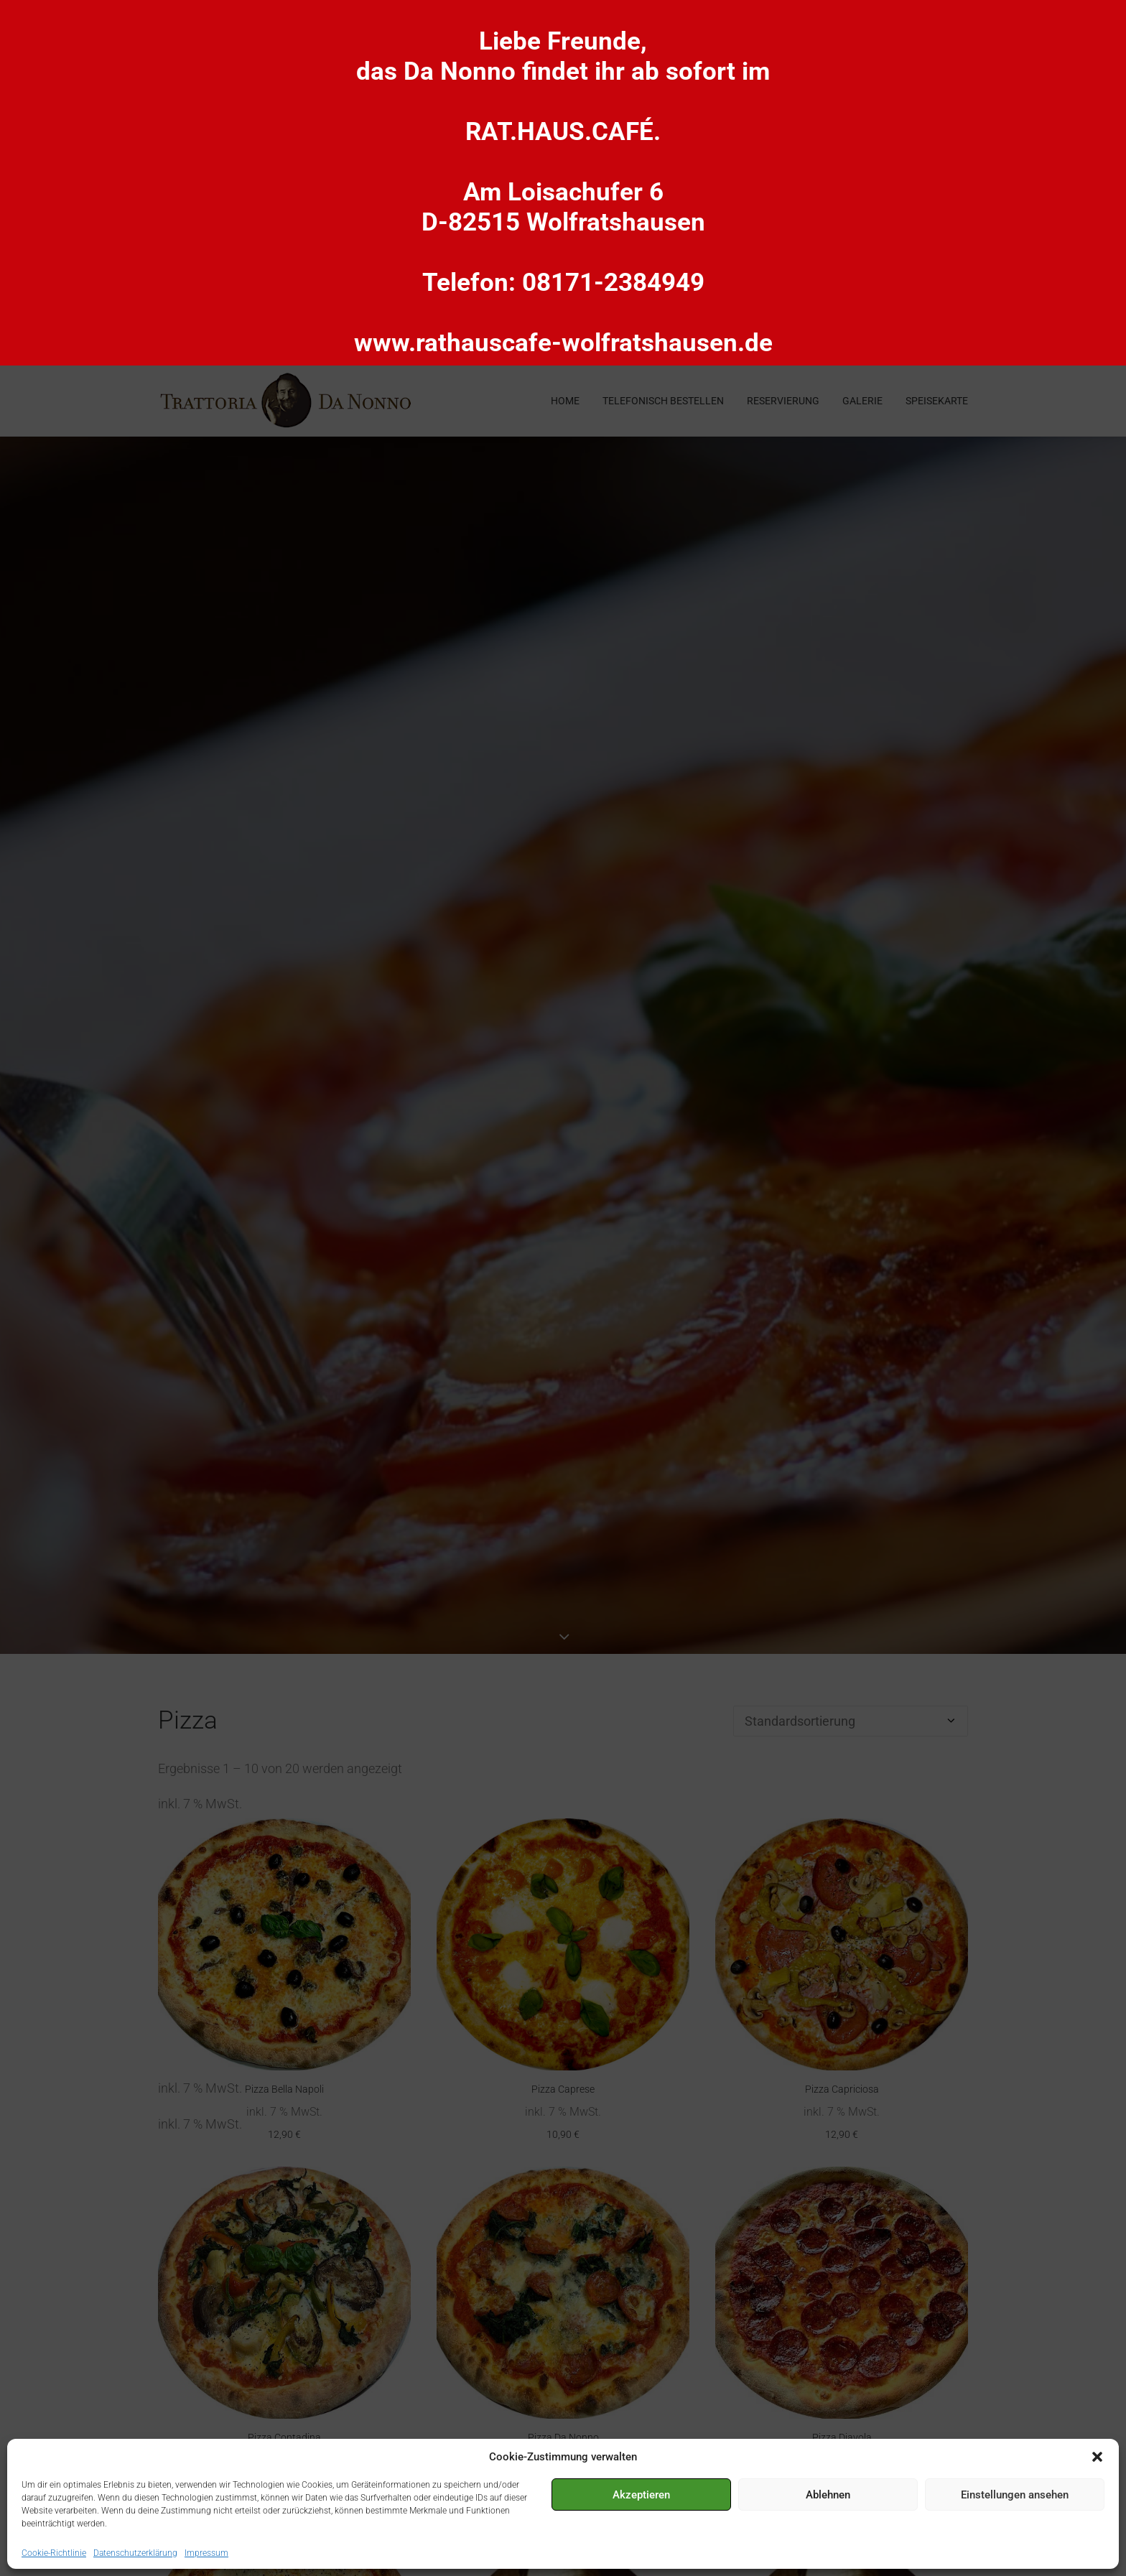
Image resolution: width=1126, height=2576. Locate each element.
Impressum (206, 2553)
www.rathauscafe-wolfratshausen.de (563, 343)
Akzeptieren (641, 2494)
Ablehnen (828, 2494)
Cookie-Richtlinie (54, 2553)
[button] (1097, 2457)
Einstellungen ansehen (1015, 2494)
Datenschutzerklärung (135, 2553)
